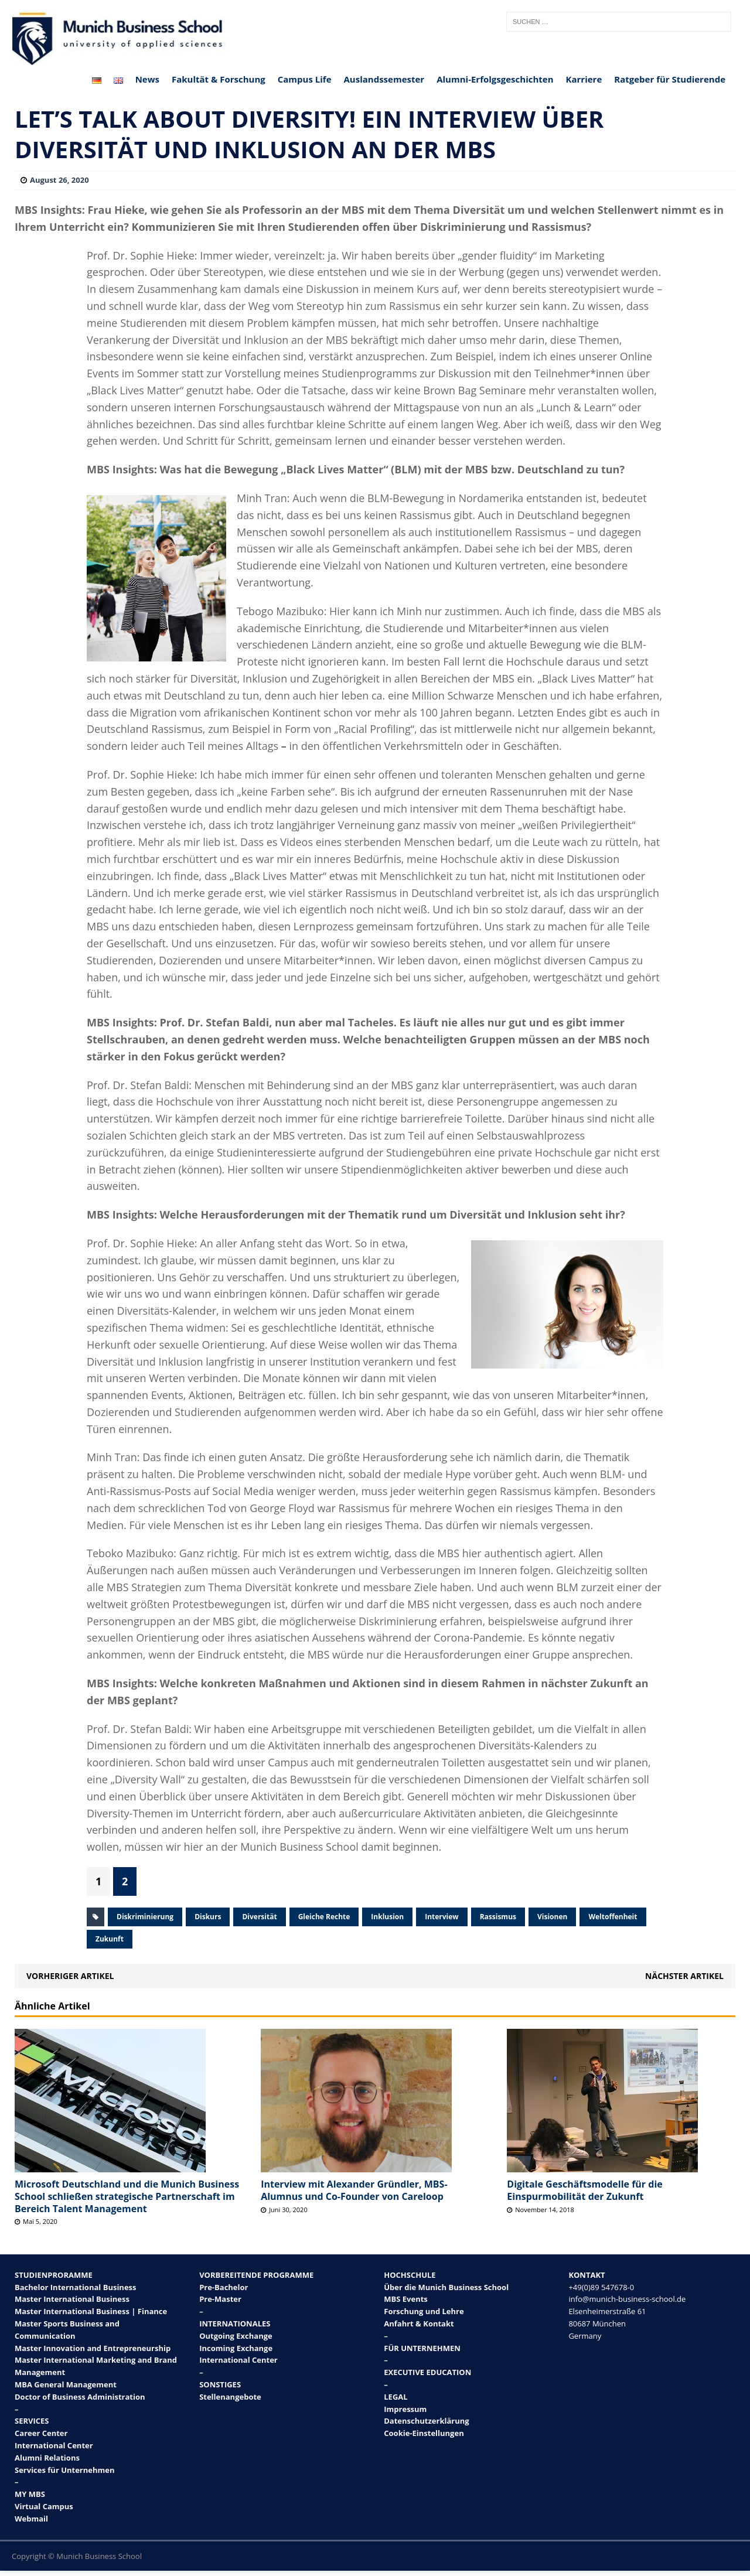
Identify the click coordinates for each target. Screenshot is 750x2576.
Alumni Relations (47, 2457)
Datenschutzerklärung (426, 2420)
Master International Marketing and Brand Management (96, 2366)
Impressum (405, 2409)
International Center (54, 2445)
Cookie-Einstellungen (423, 2433)
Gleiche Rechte (324, 1917)
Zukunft (110, 1939)
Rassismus (498, 1917)
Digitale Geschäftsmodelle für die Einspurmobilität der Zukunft (584, 2190)
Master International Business (72, 2299)
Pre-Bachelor (223, 2287)
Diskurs (208, 1917)
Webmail (31, 2518)
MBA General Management (66, 2384)
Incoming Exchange (235, 2348)
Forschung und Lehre (423, 2311)
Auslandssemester (384, 79)
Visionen (552, 1917)
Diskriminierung (145, 1917)
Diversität (259, 1917)
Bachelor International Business (76, 2287)
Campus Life (305, 79)
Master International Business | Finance (91, 2311)
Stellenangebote (230, 2396)
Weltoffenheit (612, 1917)
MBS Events (406, 2299)
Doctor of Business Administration (80, 2396)
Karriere (584, 79)
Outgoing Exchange (235, 2336)
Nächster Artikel (684, 1975)
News (147, 79)
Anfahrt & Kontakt (419, 2323)
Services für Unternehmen (65, 2470)
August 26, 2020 (59, 180)
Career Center (41, 2433)
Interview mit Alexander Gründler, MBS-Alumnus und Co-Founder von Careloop (354, 2190)
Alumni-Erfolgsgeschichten (495, 79)
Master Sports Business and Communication (67, 2329)
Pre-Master (220, 2299)
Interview (441, 1917)
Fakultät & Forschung (218, 79)
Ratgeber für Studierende (669, 79)
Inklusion (387, 1917)
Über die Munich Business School (446, 2287)
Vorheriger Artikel (70, 1975)
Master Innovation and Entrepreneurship (93, 2348)
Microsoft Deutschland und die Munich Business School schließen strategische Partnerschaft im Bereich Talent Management (127, 2196)
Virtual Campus (44, 2506)
